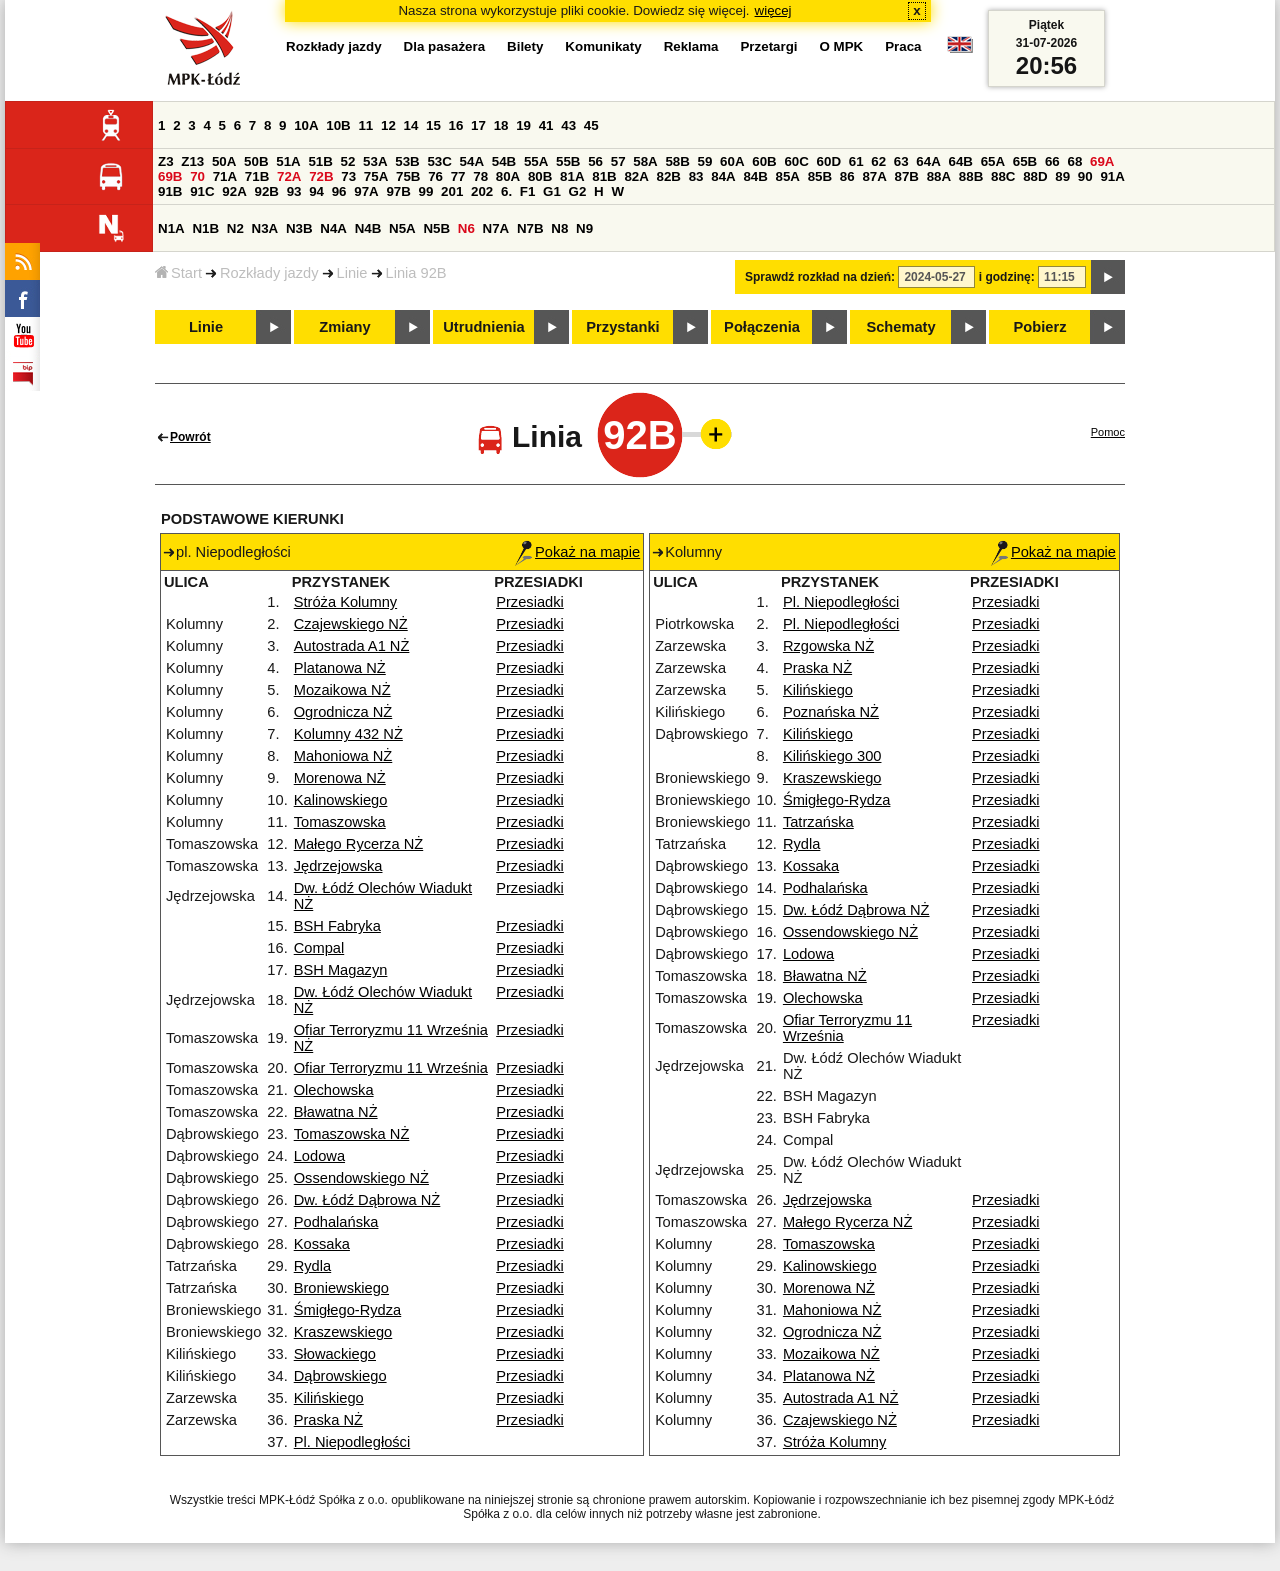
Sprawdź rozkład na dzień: (820, 277)
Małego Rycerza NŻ (359, 844)
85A (788, 176)
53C (439, 161)
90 (1085, 176)
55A (536, 161)
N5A (402, 228)
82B (669, 176)
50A (224, 161)
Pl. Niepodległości (352, 1442)
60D (829, 161)
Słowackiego (335, 1354)
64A (928, 161)
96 (339, 191)
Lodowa (319, 1156)
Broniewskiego (341, 1288)
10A (306, 125)
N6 (466, 228)
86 (847, 176)
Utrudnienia (483, 327)
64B (960, 161)
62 (878, 161)
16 (456, 125)
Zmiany (344, 327)
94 (316, 191)
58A (645, 161)
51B (320, 161)
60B (764, 161)
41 (546, 125)
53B (407, 161)
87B (907, 176)
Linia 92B (416, 273)
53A (375, 161)
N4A (333, 228)
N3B (299, 228)
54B (504, 161)
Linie (352, 273)
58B (677, 161)
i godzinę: (1007, 277)
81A (572, 176)
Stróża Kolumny (345, 602)
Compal (319, 948)
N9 (584, 228)
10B (338, 125)
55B (568, 161)
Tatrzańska (818, 822)
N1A (171, 228)
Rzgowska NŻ (828, 646)
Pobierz (1040, 327)
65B (1025, 161)
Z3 (166, 161)
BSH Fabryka (337, 926)
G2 (578, 191)
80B (540, 176)
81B (604, 176)
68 (1074, 161)
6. (506, 191)
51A (288, 161)
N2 (235, 228)
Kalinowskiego (341, 800)
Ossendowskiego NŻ (361, 1178)
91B (170, 191)
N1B (205, 228)
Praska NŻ (328, 1420)
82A (636, 176)
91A (1112, 176)
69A (1102, 161)
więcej (773, 10)
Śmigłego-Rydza (348, 1310)
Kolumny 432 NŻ (348, 734)
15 (433, 125)
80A (508, 176)
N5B (436, 228)
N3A (265, 228)
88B (971, 176)
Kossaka (322, 1244)
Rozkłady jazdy (269, 273)
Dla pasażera (445, 46)
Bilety (525, 46)
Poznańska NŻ (831, 712)
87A (874, 176)
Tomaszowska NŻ (352, 1134)
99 (426, 191)
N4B (368, 228)
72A (289, 176)
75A (376, 176)
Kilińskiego (329, 1398)
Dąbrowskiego (340, 1376)
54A (472, 161)
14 (411, 125)
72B (321, 176)
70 (197, 176)
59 (705, 161)
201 (452, 191)
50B (256, 161)
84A (723, 176)
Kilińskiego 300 (832, 756)
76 (435, 176)
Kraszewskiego (343, 1332)
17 (478, 125)
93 (294, 191)
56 (595, 161)
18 (501, 125)
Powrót (190, 437)
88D (1035, 176)
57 (618, 161)
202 (482, 191)
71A (225, 176)
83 (696, 176)
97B (398, 191)
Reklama (691, 46)
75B (408, 176)
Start (178, 273)
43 (568, 125)
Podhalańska (336, 1222)
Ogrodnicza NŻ (343, 712)
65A (993, 161)
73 (348, 176)
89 (1062, 176)
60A (732, 161)
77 (458, 176)
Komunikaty (603, 46)
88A (939, 176)
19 (523, 125)
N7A (496, 228)
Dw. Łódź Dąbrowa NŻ (367, 1200)
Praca (903, 46)
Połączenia (762, 327)
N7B (530, 228)
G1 (552, 191)
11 (365, 125)
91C (202, 191)
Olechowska (334, 1090)
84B (755, 176)
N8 (559, 228)
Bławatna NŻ (336, 1112)
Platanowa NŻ (340, 668)
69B (170, 176)
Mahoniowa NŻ (343, 756)
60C (796, 161)
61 (856, 161)
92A (234, 191)
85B (820, 176)
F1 (528, 191)
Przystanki (622, 327)
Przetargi (768, 46)
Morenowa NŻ (340, 778)
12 (388, 125)
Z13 (192, 161)
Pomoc (1108, 432)
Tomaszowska (340, 822)
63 (901, 161)
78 (480, 176)
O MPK (842, 46)
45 (591, 125)
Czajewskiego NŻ (351, 624)
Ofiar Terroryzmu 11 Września (391, 1068)
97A (366, 191)
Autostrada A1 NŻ (352, 646)
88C (1003, 176)
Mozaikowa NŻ (342, 690)
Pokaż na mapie (577, 552)
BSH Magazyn (341, 970)
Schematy (900, 327)
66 (1052, 161)
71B (257, 176)
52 (348, 161)
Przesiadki (530, 602)
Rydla (312, 1266)
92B (266, 191)
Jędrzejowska (338, 866)
